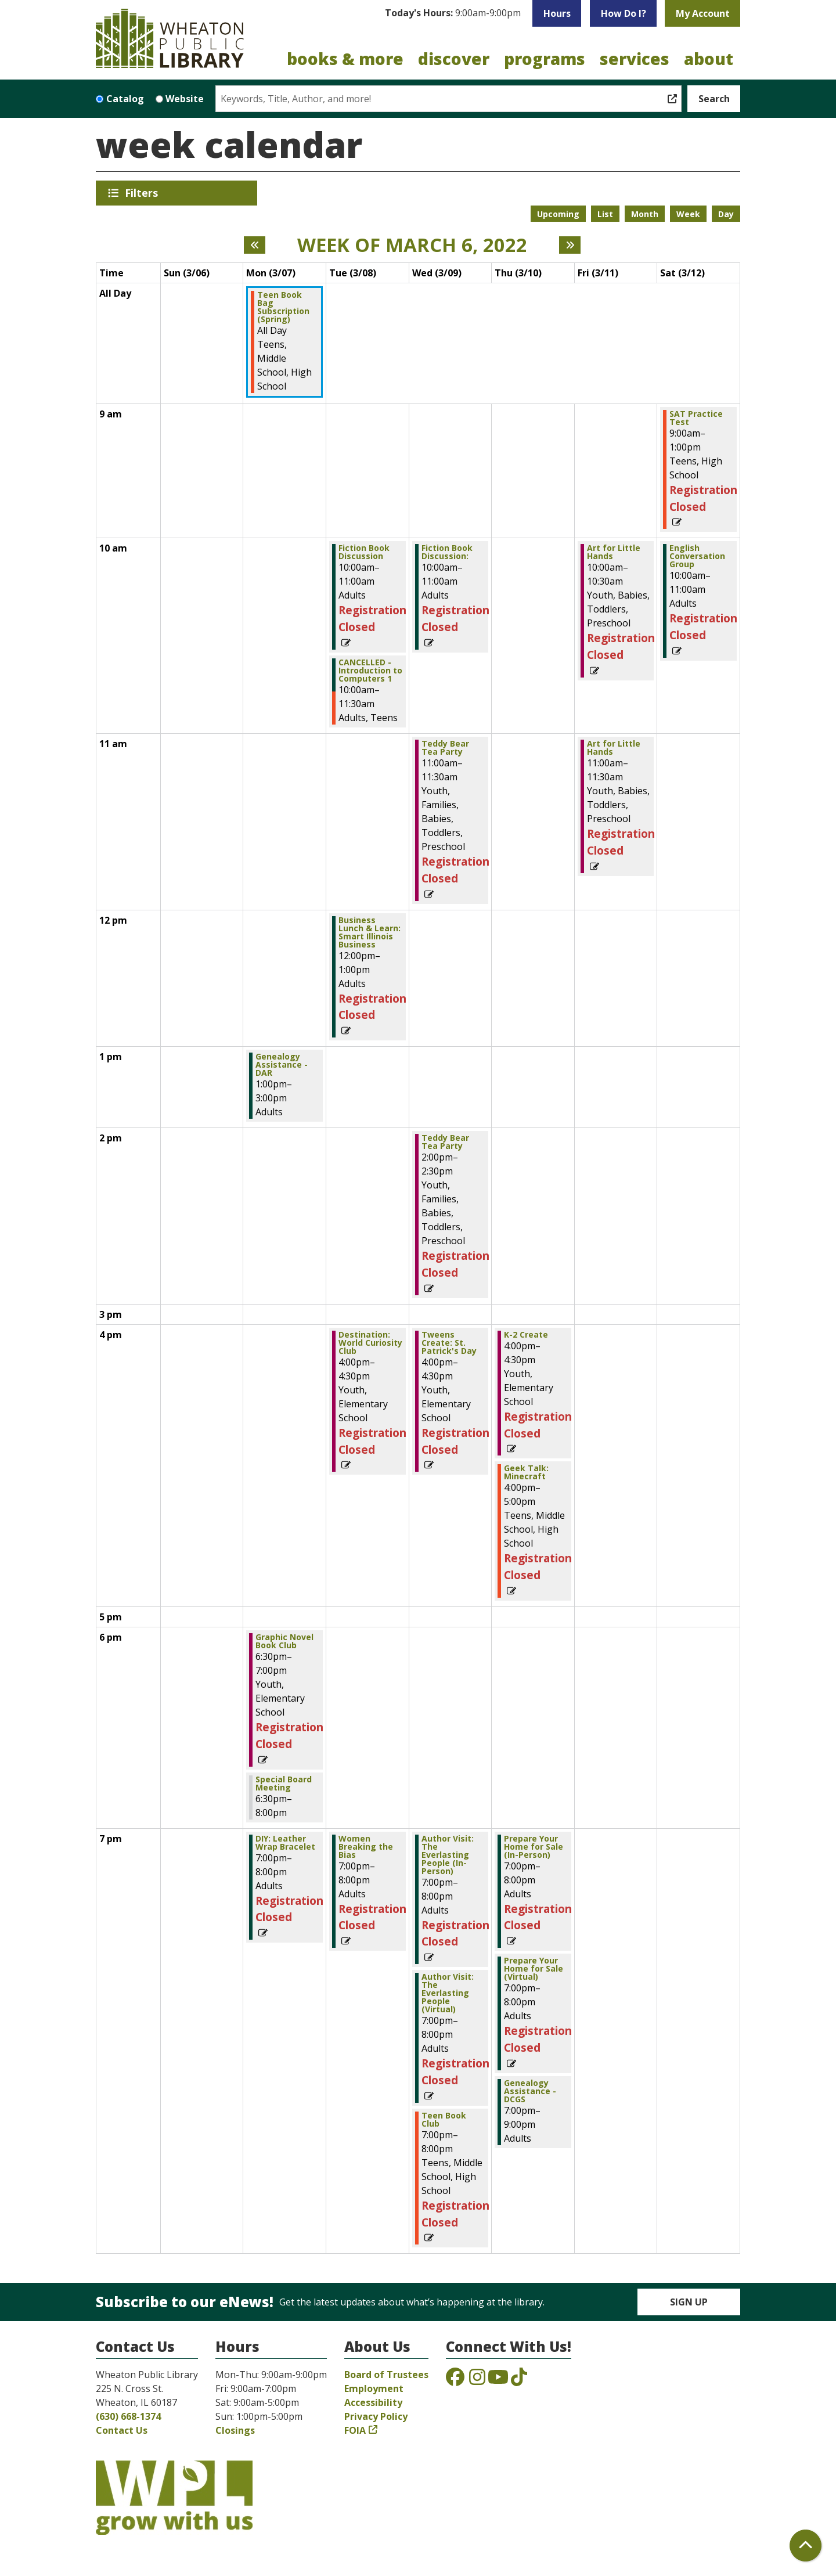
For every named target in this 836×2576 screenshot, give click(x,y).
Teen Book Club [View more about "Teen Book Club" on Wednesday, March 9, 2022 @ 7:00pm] (443, 2120)
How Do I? (623, 13)
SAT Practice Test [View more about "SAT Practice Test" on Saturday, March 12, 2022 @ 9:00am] (696, 418)
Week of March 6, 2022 (412, 245)
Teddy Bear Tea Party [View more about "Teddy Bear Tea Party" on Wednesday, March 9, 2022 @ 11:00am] (445, 748)
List (605, 213)
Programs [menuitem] (544, 59)
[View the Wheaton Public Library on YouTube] (498, 2380)
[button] (453, 13)
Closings (235, 2430)
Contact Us (121, 2430)
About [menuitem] (708, 59)
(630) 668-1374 (128, 2416)
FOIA (355, 2430)
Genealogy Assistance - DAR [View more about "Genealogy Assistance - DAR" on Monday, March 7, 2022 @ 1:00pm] (281, 1065)
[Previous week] (254, 245)
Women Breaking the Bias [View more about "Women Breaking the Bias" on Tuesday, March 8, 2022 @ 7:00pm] (365, 1847)
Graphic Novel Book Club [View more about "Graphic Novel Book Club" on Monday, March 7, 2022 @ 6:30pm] (284, 1641)
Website (184, 98)
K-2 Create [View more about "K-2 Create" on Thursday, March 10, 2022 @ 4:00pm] (526, 1335)
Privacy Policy (376, 2416)
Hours (557, 13)
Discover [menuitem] (453, 59)
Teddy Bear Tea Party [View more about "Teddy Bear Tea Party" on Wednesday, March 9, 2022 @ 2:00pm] (445, 1142)
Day (726, 213)
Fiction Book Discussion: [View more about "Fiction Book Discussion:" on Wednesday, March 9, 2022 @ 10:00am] (447, 552)
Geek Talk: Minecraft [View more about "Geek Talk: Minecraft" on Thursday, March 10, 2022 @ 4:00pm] (526, 1472)
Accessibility (373, 2402)
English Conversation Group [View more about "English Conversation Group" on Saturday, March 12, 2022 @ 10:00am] (697, 556)
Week (688, 213)
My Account (703, 13)
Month (644, 213)
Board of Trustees (386, 2374)
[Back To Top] (805, 2545)
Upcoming (558, 213)
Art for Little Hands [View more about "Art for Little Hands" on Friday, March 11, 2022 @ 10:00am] (613, 552)
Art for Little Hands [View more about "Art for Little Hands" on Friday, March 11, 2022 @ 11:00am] (613, 748)
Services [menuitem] (634, 59)
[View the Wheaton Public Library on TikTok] (519, 2380)
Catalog (125, 98)
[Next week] (570, 245)
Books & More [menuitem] (345, 59)
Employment (373, 2388)
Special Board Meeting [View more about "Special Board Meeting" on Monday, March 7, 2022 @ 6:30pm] (283, 1783)
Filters (143, 193)
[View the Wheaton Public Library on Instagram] (477, 2380)
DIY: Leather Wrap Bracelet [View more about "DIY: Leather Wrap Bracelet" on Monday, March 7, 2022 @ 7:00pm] (285, 1843)
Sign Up (689, 2302)
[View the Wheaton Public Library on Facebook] (455, 2380)
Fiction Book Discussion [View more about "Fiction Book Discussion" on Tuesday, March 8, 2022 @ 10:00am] (364, 552)
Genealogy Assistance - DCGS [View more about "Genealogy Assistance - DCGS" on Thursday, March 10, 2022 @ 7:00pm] (530, 2091)
